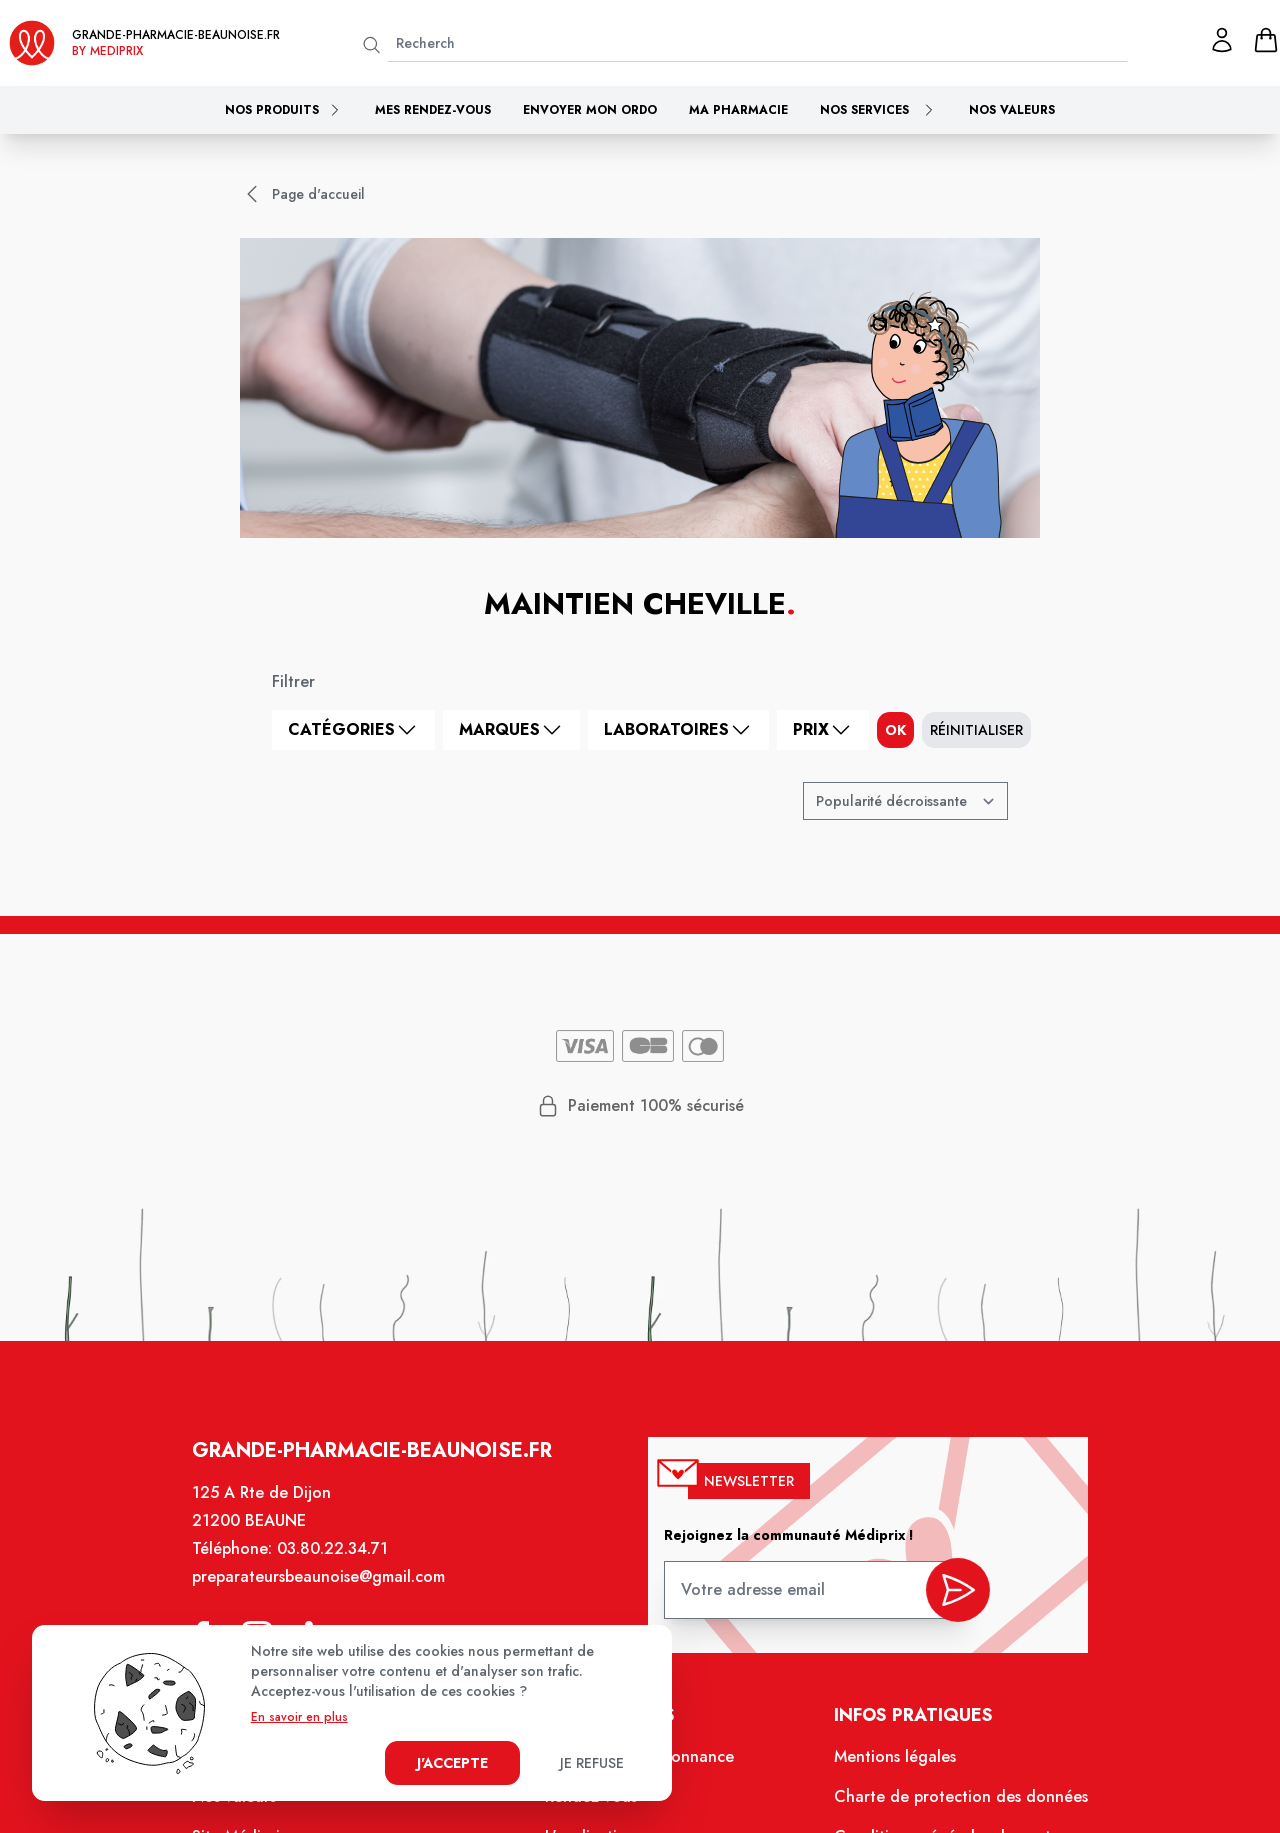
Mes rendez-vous (433, 110)
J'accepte (452, 1763)
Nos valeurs (1012, 110)
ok (895, 730)
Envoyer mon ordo (590, 110)
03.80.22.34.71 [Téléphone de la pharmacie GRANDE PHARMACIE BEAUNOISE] (341, 1564)
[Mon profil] (1222, 40)
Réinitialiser (976, 730)
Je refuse (592, 1763)
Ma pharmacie (738, 110)
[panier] (1266, 40)
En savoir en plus (299, 1717)
